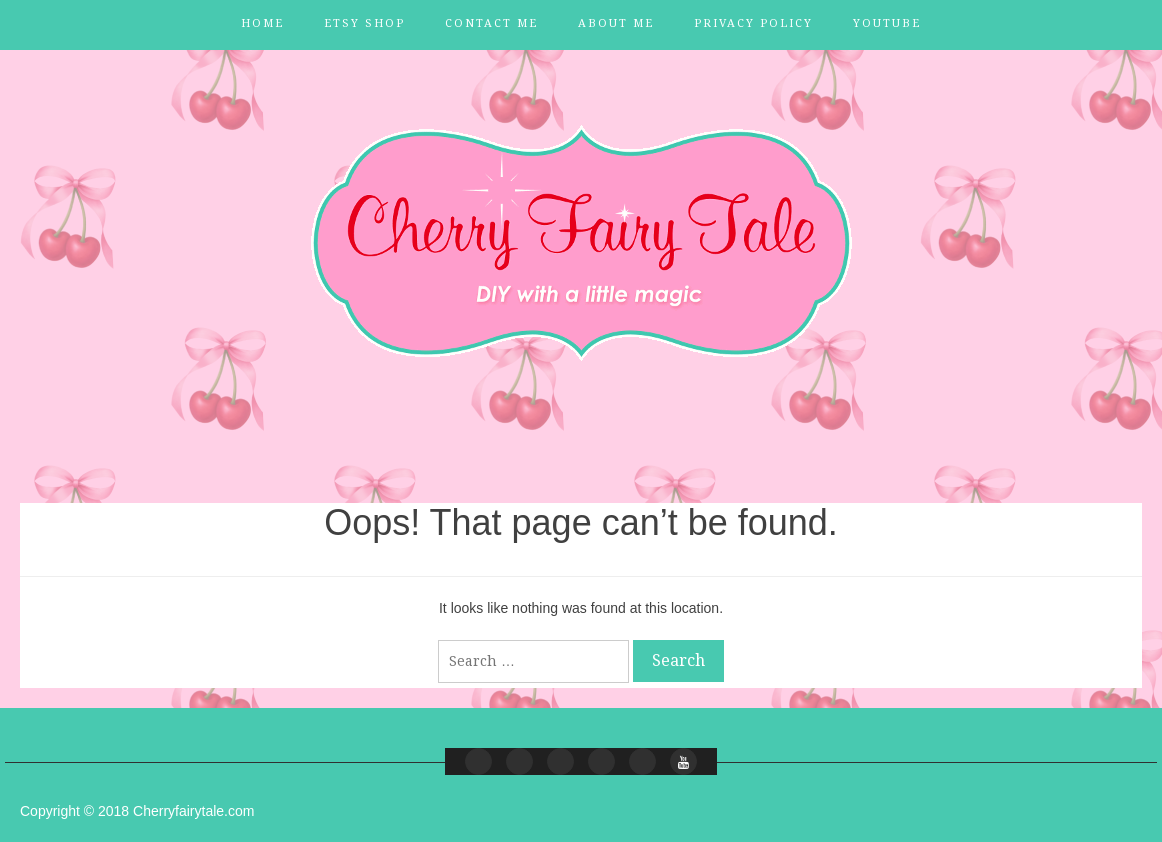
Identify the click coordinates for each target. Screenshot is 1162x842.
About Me (616, 23)
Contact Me (491, 23)
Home (262, 23)
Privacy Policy (753, 23)
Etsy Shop (364, 23)
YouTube (887, 23)
